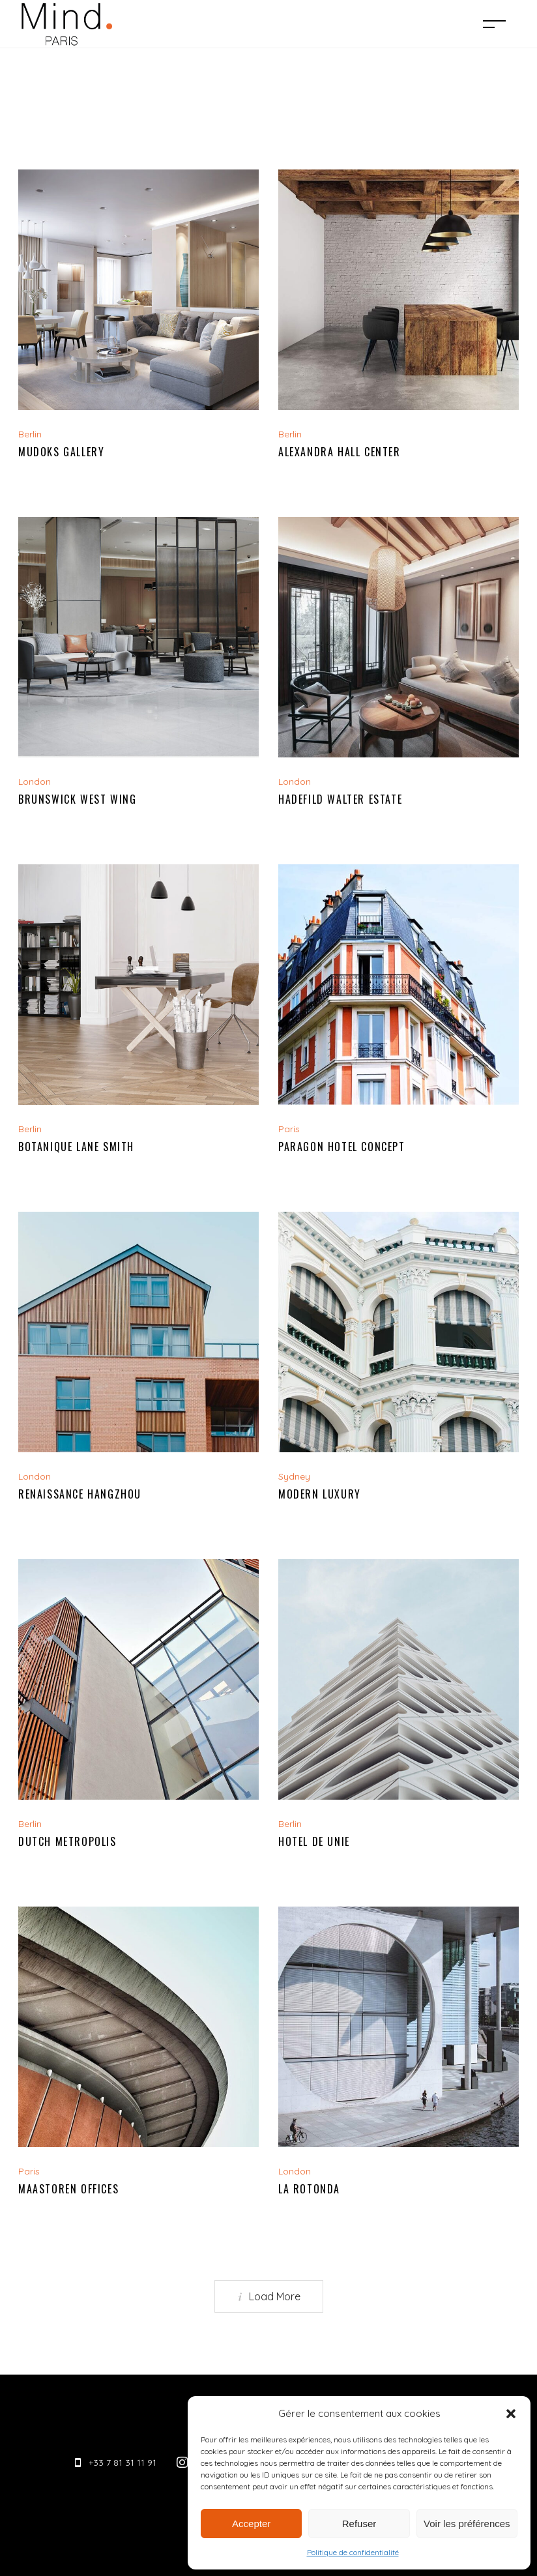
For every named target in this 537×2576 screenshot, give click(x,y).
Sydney (294, 1476)
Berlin (30, 434)
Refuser (359, 2523)
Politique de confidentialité (353, 2552)
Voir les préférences (467, 2523)
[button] (510, 2413)
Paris (289, 1129)
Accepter (251, 2523)
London (34, 781)
